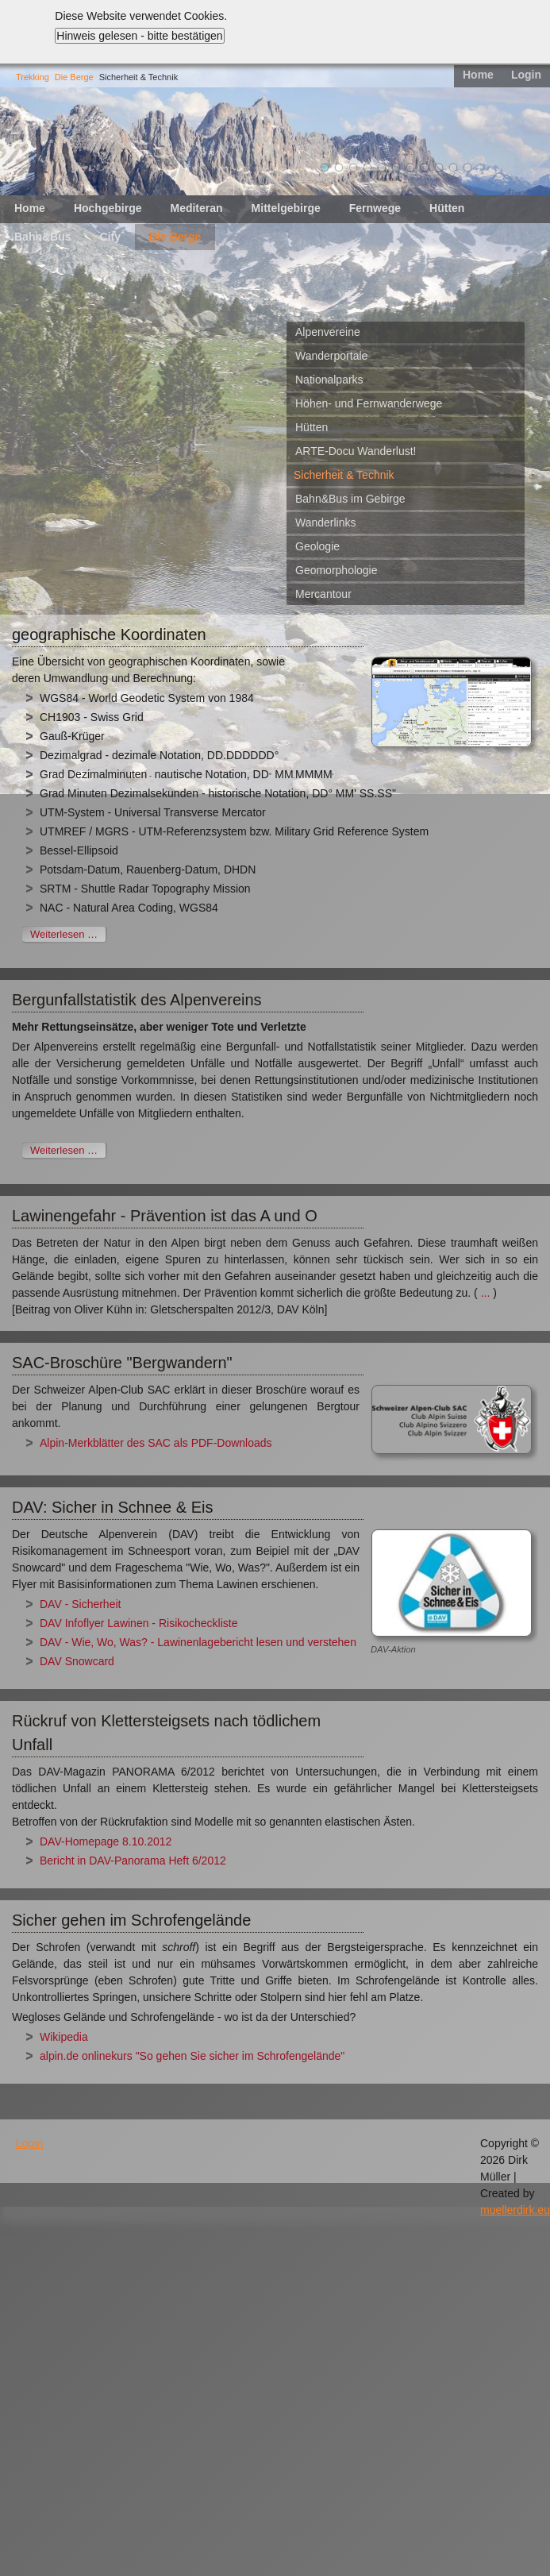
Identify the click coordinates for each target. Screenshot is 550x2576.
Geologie (317, 546)
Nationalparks (329, 379)
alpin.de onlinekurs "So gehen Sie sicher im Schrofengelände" (192, 2056)
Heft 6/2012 (196, 1860)
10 (453, 168)
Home (478, 74)
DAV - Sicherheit (80, 1604)
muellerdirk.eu (515, 2210)
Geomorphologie (336, 570)
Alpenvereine (327, 332)
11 (467, 168)
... (485, 1292)
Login (526, 74)
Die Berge (74, 77)
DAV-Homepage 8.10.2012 (105, 1841)
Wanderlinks (325, 522)
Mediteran (196, 208)
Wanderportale (331, 355)
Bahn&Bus (42, 236)
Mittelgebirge (286, 208)
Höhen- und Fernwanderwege (368, 403)
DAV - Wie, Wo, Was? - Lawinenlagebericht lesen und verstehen (200, 1642)
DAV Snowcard (77, 1661)
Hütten (446, 208)
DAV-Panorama (128, 1860)
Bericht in (64, 1860)
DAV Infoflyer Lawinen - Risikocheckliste (139, 1623)
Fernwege (375, 208)
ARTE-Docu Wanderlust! (356, 451)
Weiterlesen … (64, 934)
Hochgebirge (108, 208)
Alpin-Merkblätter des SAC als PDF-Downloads (156, 1442)
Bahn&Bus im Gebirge (350, 498)
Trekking (32, 77)
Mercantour (323, 594)
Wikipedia (64, 2036)
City (110, 236)
